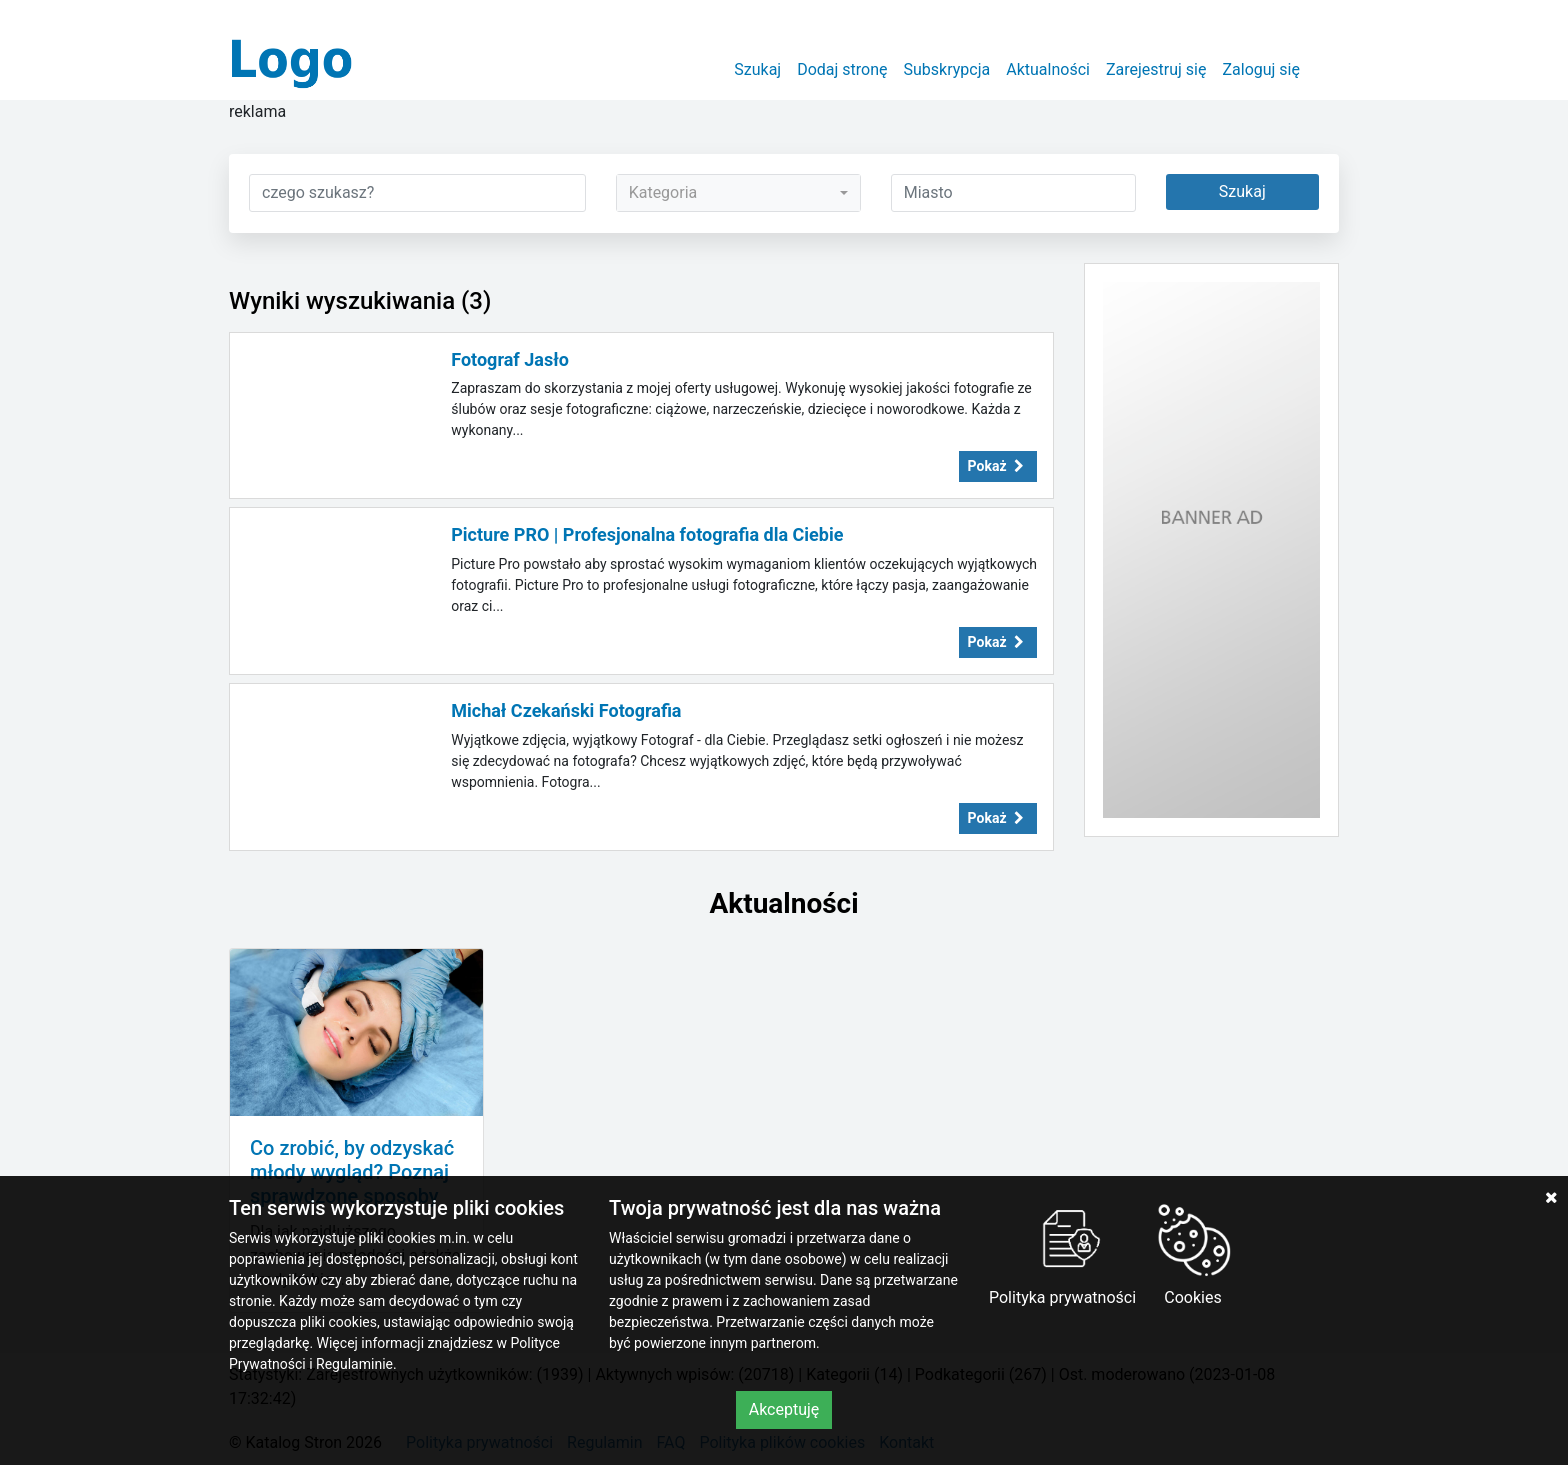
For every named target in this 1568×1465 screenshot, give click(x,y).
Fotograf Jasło (510, 359)
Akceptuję (784, 1409)
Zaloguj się (1261, 69)
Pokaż (998, 466)
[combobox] (738, 193)
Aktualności (1048, 69)
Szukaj (757, 69)
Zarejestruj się (1156, 69)
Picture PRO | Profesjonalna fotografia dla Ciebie (647, 534)
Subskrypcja (947, 69)
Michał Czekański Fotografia (566, 710)
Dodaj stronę (842, 69)
